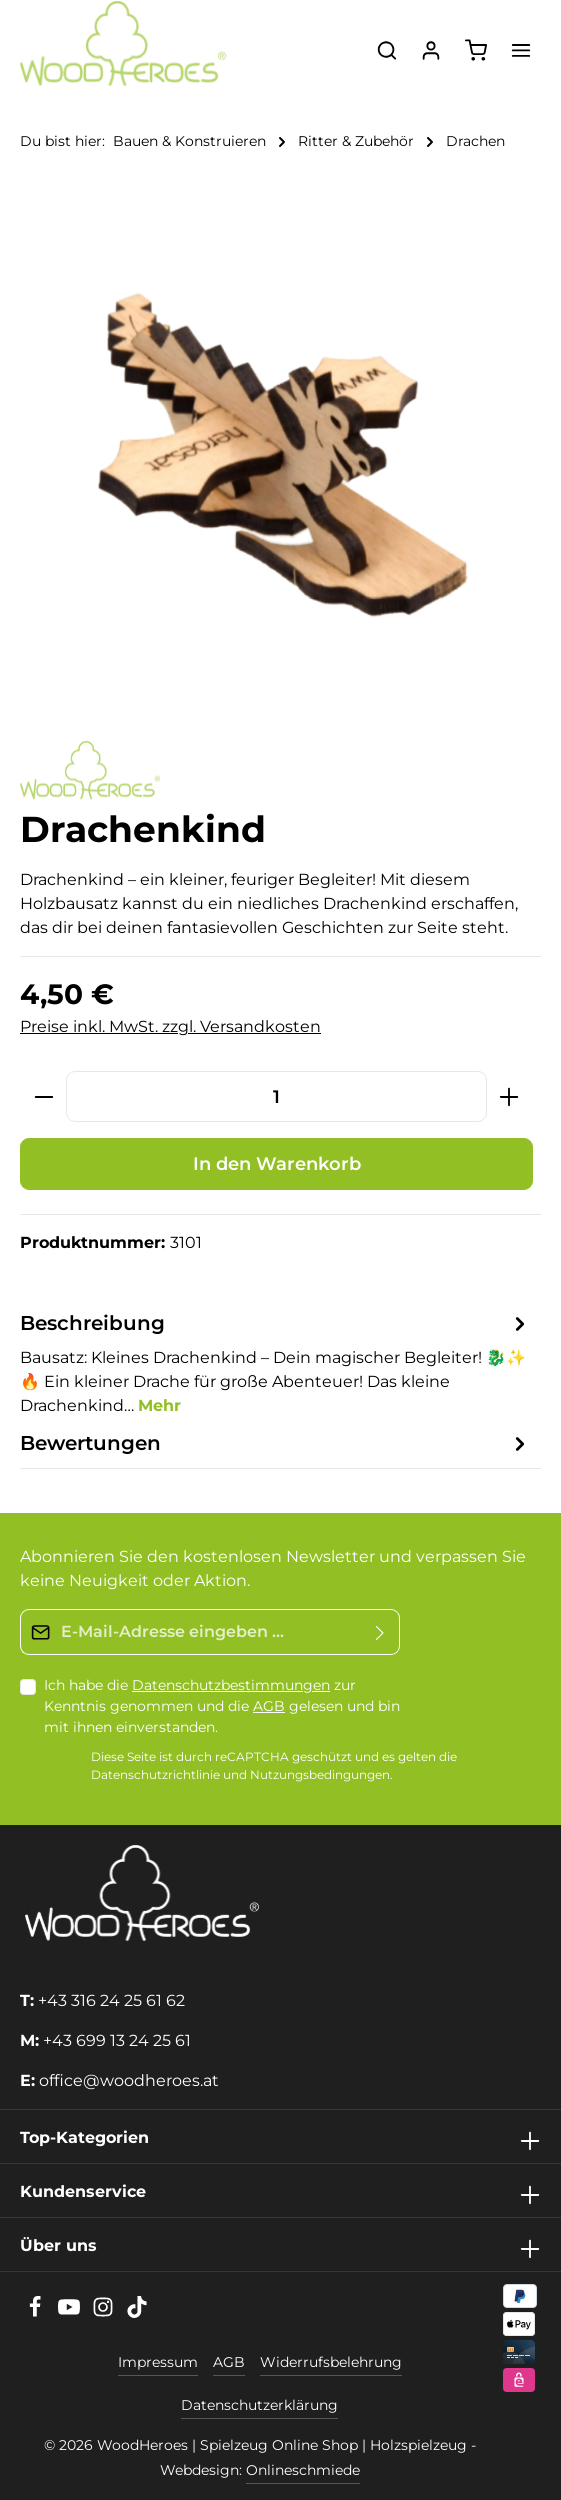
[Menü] (521, 50)
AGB (269, 1706)
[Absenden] (380, 1632)
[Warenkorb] (476, 50)
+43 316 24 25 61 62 (111, 2000)
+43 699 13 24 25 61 (117, 2040)
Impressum (158, 2362)
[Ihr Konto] (431, 50)
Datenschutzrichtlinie (155, 1775)
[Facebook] (37, 2313)
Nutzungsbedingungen (320, 1775)
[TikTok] (137, 2313)
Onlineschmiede (303, 2470)
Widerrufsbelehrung (331, 2362)
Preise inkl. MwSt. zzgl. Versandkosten (170, 1026)
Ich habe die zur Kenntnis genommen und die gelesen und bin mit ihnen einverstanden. (222, 1706)
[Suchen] (387, 50)
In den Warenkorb (277, 1163)
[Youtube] (71, 2313)
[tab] (275, 1363)
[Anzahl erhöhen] (509, 1096)
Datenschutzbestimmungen (231, 1685)
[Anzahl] (276, 1096)
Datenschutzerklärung (259, 2405)
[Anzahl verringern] (43, 1096)
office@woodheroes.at (129, 2080)
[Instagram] (105, 2313)
